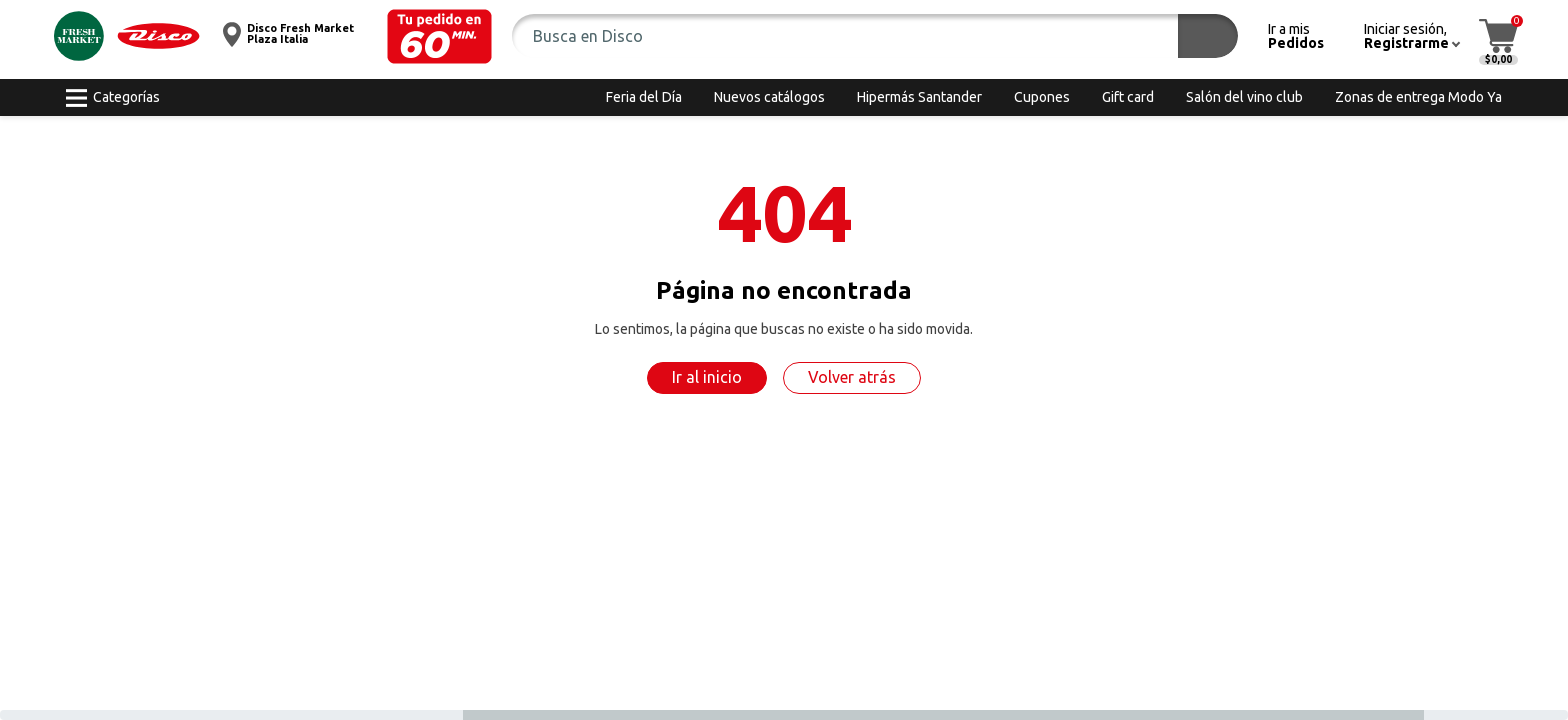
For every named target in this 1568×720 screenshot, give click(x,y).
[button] (439, 36)
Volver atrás (852, 377)
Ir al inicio (707, 377)
